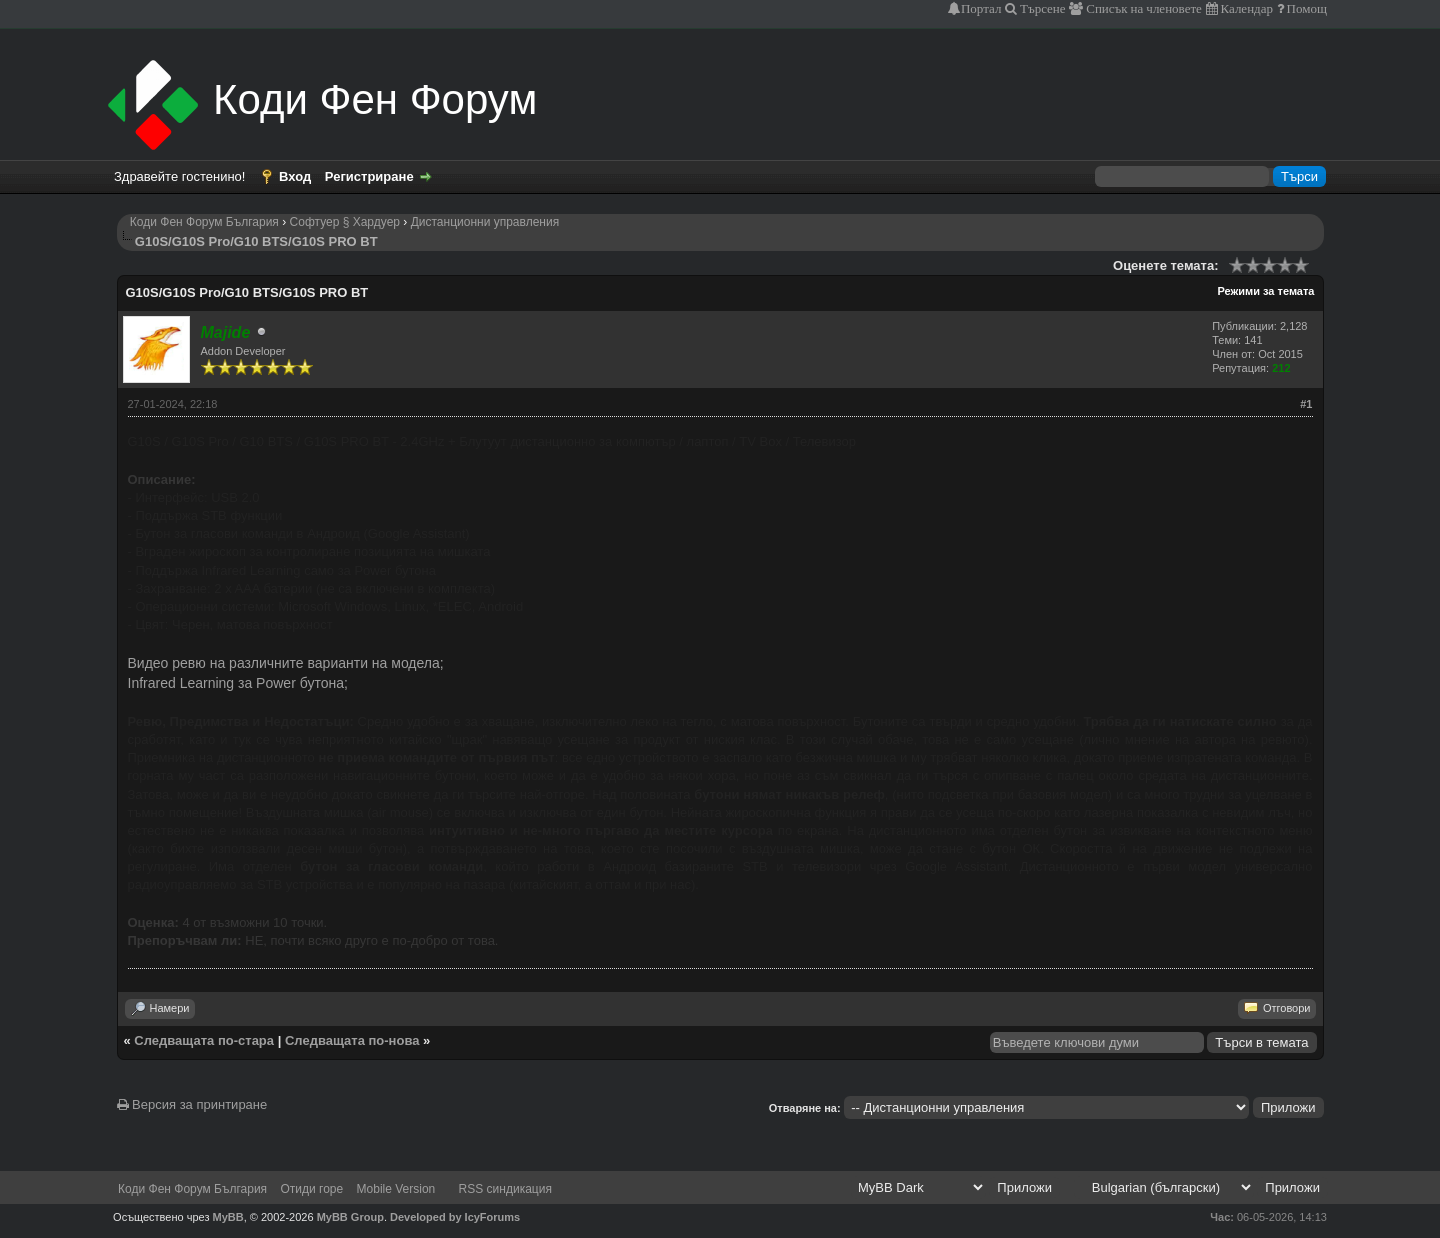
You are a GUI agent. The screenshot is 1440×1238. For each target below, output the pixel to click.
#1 (1306, 404)
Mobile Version (396, 1189)
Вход (295, 176)
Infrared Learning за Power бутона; (238, 683)
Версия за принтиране (192, 1104)
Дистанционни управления (485, 222)
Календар (1245, 8)
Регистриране (369, 176)
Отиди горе (311, 1189)
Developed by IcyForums (455, 1217)
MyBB (228, 1217)
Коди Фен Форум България (204, 222)
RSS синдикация (505, 1189)
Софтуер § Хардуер (345, 222)
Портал (981, 8)
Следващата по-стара (204, 1040)
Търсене (1041, 8)
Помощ (1305, 8)
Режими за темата (1265, 291)
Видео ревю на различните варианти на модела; (286, 663)
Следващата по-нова (352, 1040)
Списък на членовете (1142, 8)
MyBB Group (350, 1217)
